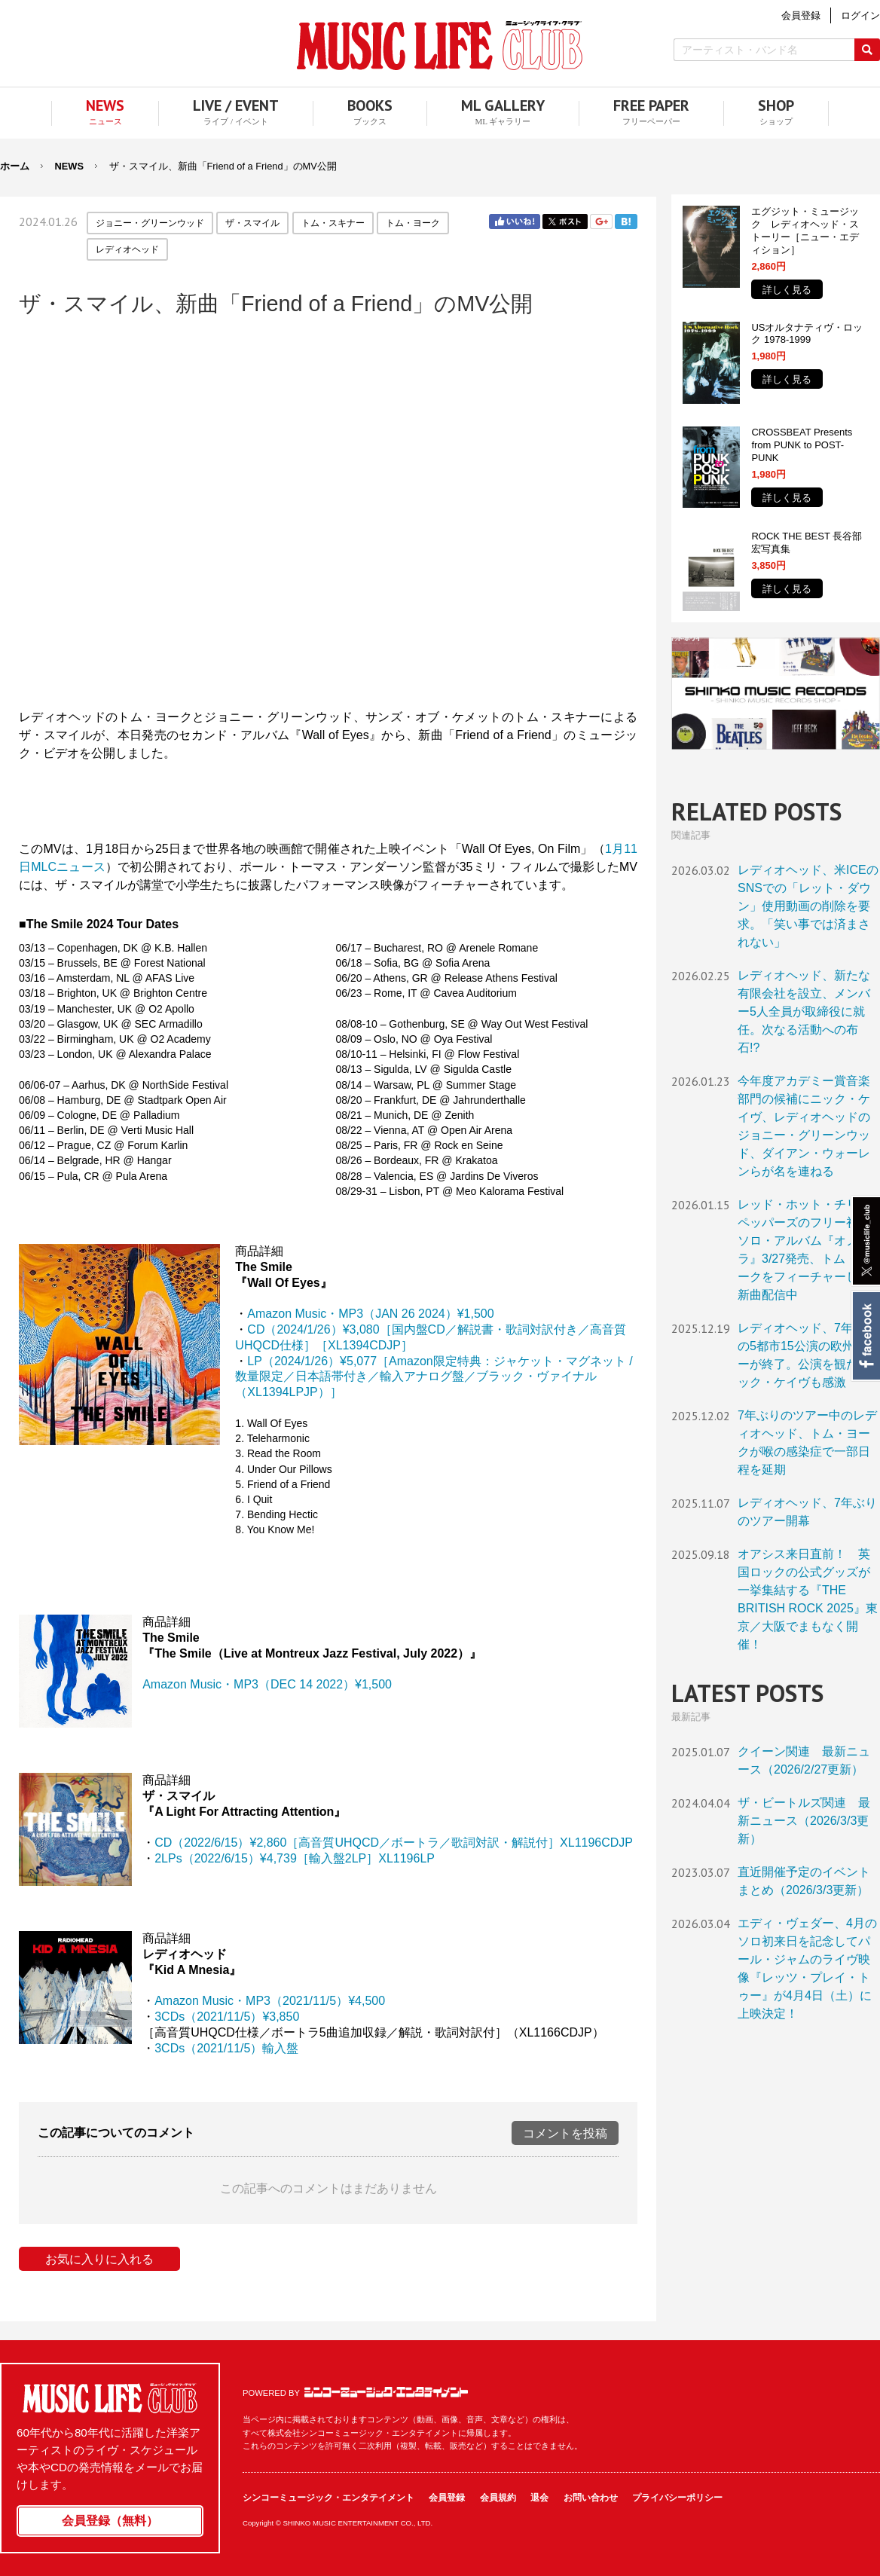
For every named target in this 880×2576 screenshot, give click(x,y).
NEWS (69, 166)
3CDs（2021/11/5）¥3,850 (226, 2016)
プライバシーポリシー (677, 2497)
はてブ (626, 221)
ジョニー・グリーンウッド (150, 223)
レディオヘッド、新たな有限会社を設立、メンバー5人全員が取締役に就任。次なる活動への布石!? (804, 1011)
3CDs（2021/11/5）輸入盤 (226, 2048)
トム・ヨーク (413, 223)
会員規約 (498, 2497)
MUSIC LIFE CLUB (440, 45)
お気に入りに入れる (99, 2259)
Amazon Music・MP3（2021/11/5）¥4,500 (269, 2000)
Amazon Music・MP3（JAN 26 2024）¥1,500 (370, 1313)
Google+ (601, 221)
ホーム (14, 166)
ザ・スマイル (252, 223)
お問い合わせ (591, 2497)
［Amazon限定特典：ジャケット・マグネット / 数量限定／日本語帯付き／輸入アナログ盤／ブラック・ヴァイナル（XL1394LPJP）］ (433, 1377)
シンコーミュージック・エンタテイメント (386, 2392)
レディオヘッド (127, 249)
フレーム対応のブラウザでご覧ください (328, 510)
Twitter (565, 221)
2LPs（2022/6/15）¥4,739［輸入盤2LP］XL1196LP (294, 1858)
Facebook (865, 1336)
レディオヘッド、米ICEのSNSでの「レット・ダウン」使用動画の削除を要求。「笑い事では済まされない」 (808, 906)
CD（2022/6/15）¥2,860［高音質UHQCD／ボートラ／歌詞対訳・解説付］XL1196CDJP (393, 1842)
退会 (539, 2497)
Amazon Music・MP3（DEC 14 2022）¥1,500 (267, 1684)
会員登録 (447, 2497)
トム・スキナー (333, 223)
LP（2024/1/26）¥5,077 (312, 1361)
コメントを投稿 (565, 2133)
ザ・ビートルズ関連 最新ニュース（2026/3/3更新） (804, 1820)
